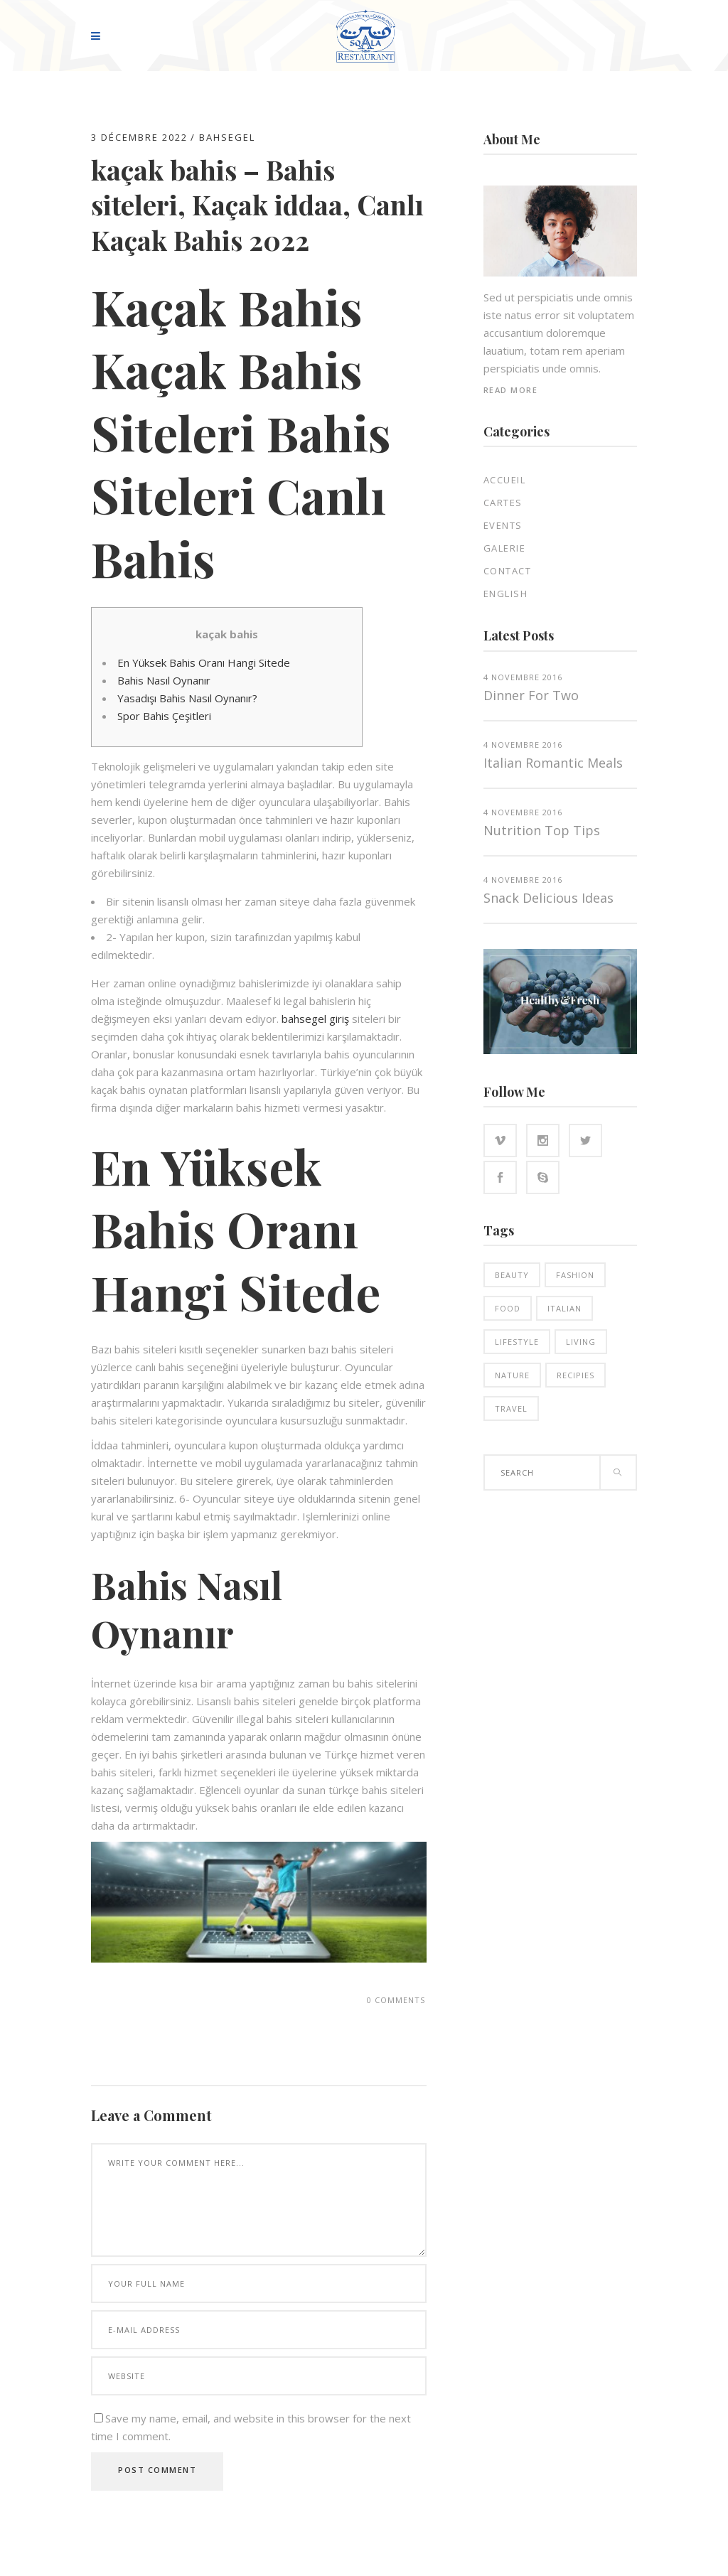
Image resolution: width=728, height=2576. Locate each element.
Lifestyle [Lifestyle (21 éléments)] (517, 1341)
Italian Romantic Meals (553, 762)
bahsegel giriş (315, 1018)
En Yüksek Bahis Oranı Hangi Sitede (203, 662)
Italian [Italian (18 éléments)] (564, 1308)
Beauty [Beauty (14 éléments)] (512, 1275)
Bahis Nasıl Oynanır (163, 680)
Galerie (504, 548)
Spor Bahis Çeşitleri (164, 716)
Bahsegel (227, 137)
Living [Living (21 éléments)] (581, 1341)
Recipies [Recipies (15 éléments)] (575, 1375)
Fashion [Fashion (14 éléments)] (575, 1275)
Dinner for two (531, 695)
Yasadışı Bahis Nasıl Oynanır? (187, 698)
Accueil (504, 479)
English (505, 593)
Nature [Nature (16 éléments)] (512, 1375)
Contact (507, 570)
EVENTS (503, 525)
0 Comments (396, 2000)
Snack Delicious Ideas (548, 897)
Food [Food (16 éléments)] (507, 1308)
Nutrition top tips (541, 830)
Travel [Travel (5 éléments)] (511, 1408)
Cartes (503, 502)
